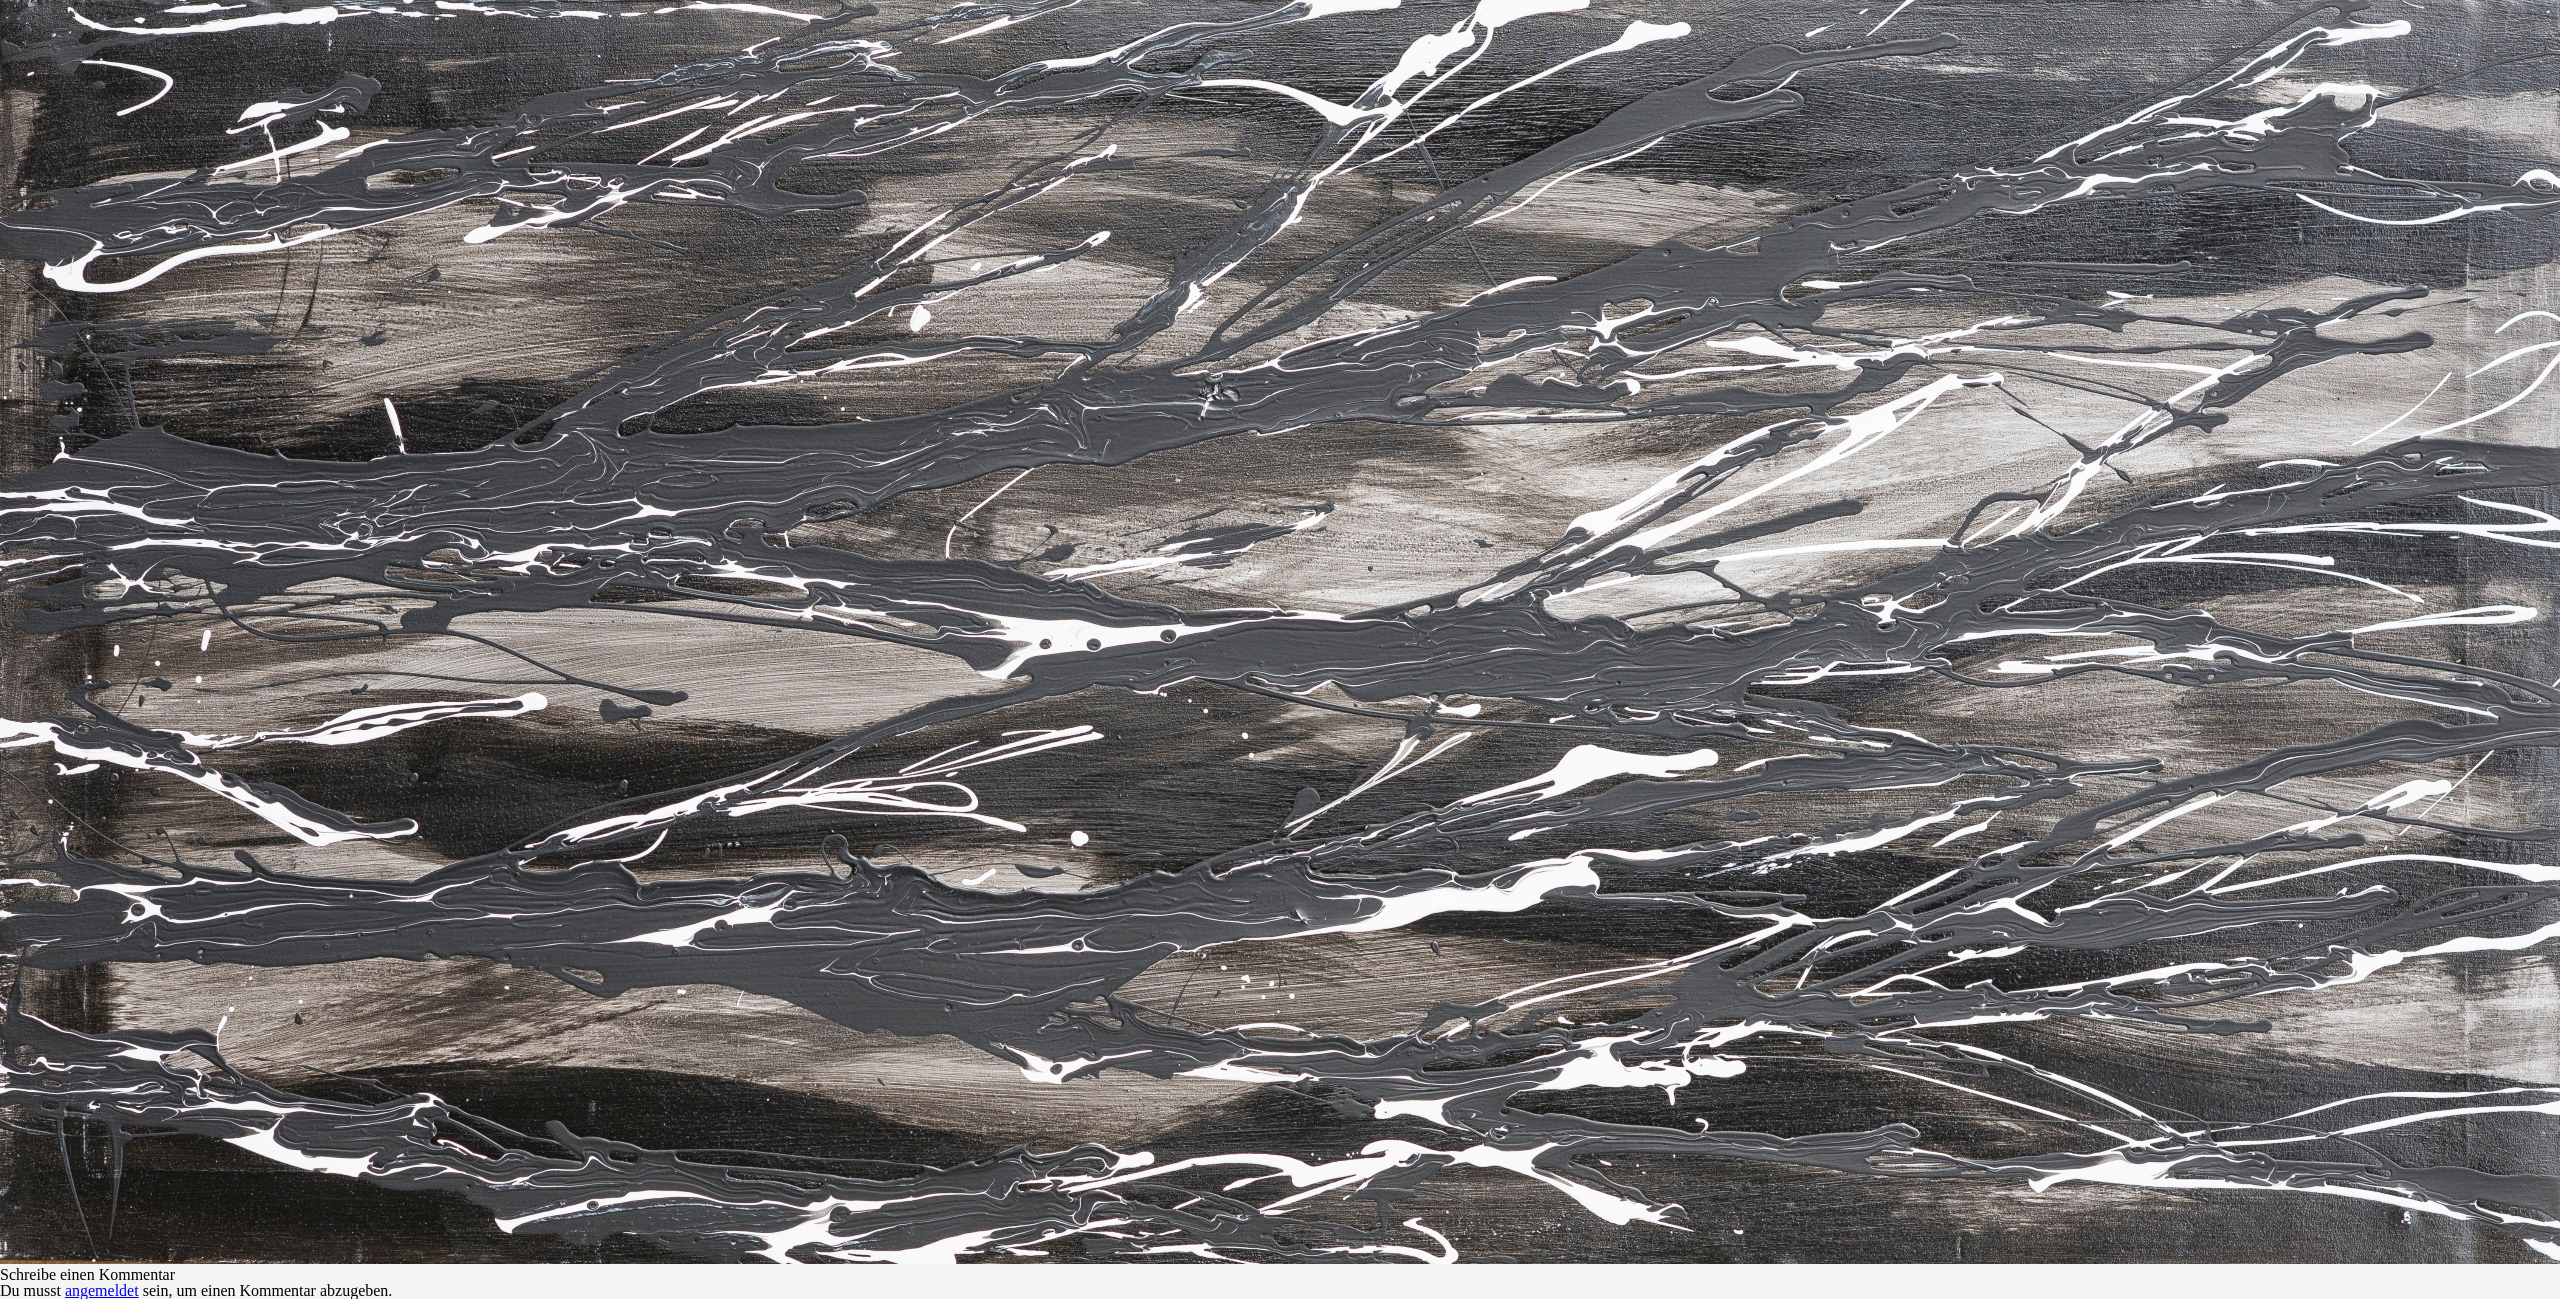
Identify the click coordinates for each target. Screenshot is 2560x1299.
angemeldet (102, 1290)
